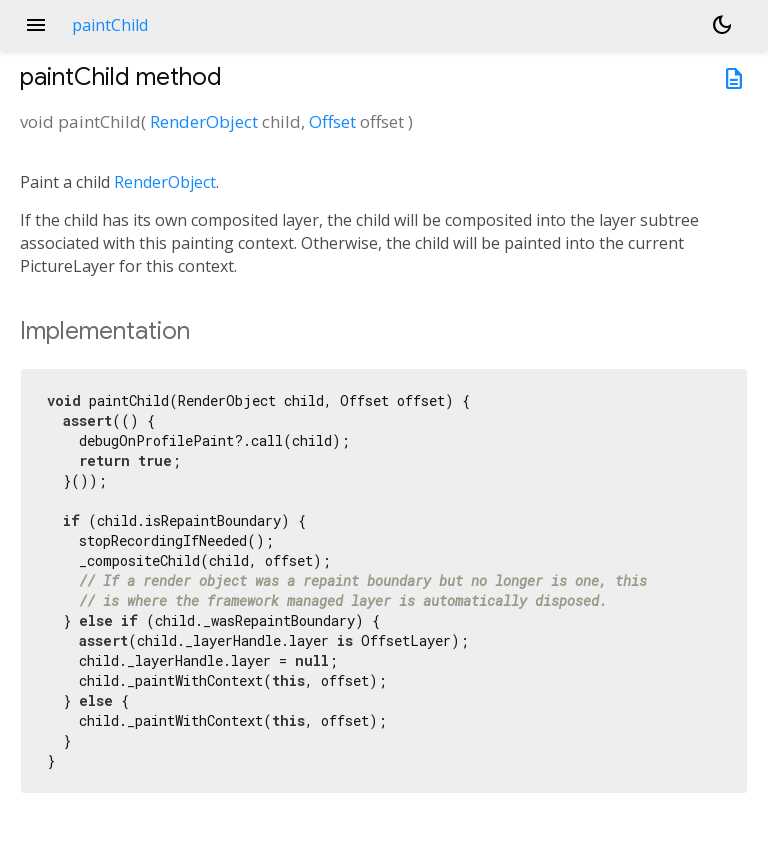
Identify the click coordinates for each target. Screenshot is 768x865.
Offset (332, 121)
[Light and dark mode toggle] (722, 25)
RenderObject (204, 121)
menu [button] (36, 25)
